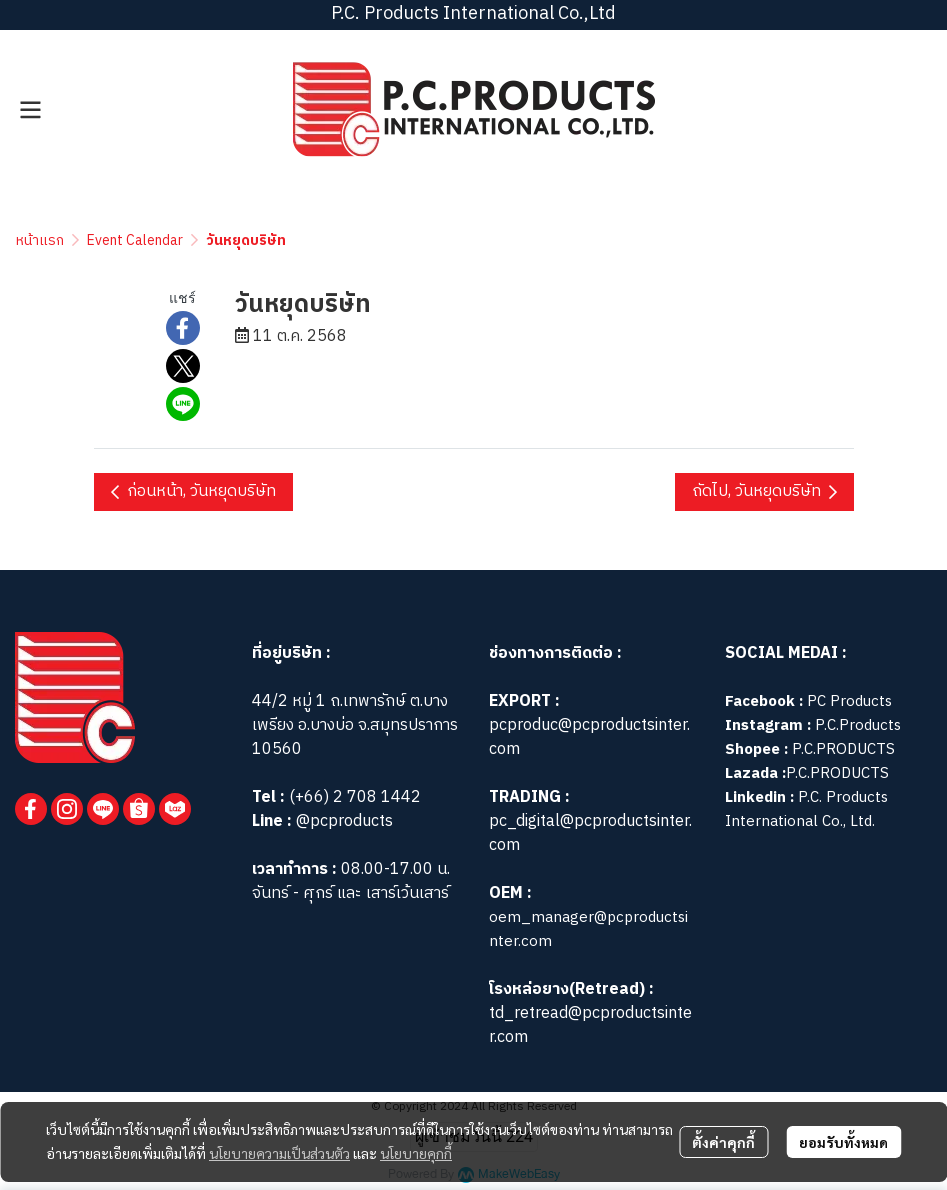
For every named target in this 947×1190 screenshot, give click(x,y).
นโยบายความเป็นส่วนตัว (279, 1153)
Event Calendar (135, 240)
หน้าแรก (40, 240)
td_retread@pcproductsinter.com (590, 1025)
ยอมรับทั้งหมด (843, 1142)
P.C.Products (858, 725)
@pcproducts (342, 821)
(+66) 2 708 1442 (355, 797)
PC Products (849, 701)
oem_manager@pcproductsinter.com (588, 929)
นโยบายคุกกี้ (416, 1153)
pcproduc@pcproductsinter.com (589, 737)
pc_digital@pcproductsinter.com (590, 833)
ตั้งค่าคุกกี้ (723, 1142)
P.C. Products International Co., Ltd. (806, 809)
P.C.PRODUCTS (843, 749)
